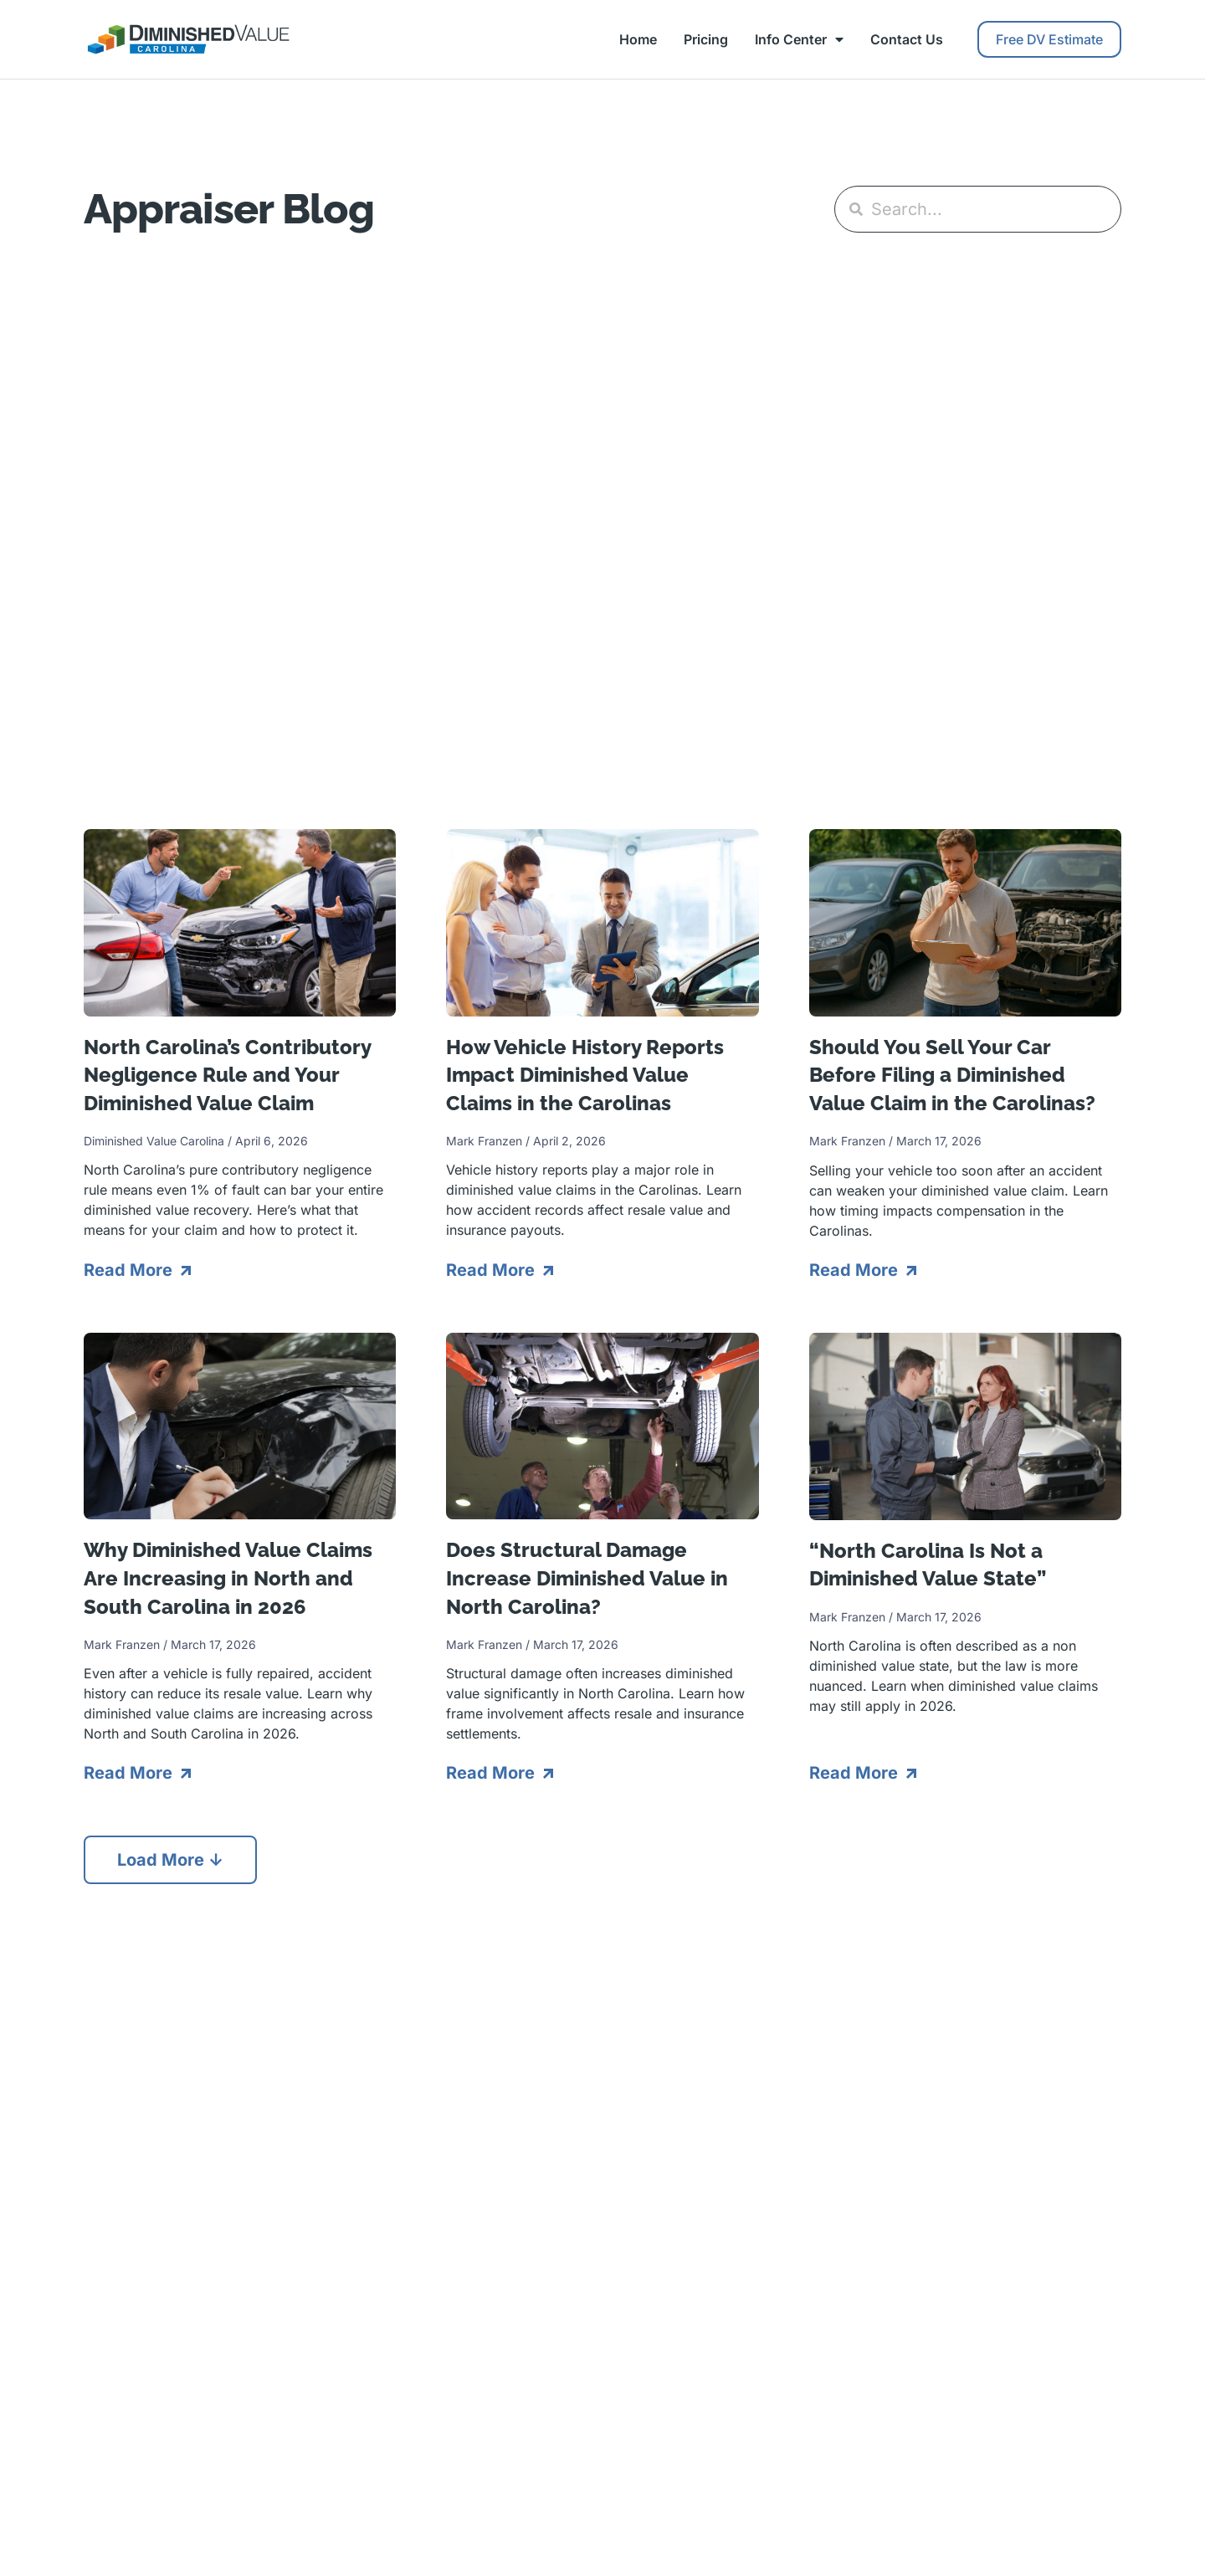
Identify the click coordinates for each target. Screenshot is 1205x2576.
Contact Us (906, 39)
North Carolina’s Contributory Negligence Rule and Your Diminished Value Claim (227, 1075)
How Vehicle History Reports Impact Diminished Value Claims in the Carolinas (585, 1075)
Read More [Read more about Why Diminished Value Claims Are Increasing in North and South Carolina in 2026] (130, 1773)
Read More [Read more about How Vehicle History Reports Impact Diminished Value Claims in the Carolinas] (492, 1270)
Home (638, 39)
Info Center (799, 39)
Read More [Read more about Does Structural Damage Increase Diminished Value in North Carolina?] (492, 1773)
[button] (170, 1860)
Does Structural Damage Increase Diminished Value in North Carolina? (587, 1578)
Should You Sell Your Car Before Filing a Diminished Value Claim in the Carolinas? (952, 1075)
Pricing (706, 39)
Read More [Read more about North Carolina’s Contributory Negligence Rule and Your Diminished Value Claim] (130, 1270)
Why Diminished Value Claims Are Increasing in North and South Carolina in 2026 (228, 1578)
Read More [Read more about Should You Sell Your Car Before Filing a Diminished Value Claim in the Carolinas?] (855, 1270)
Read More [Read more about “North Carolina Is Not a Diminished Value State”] (855, 1773)
